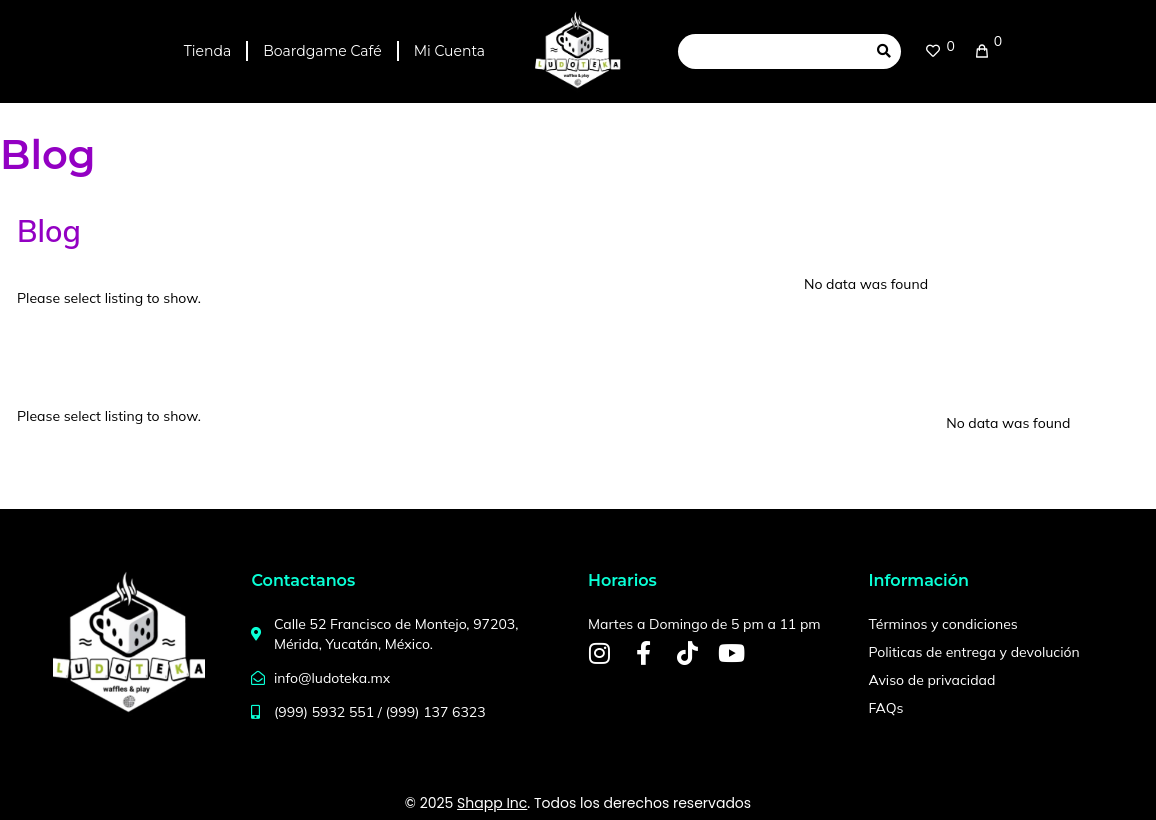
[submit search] (884, 51)
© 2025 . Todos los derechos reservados (578, 803)
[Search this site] (772, 51)
